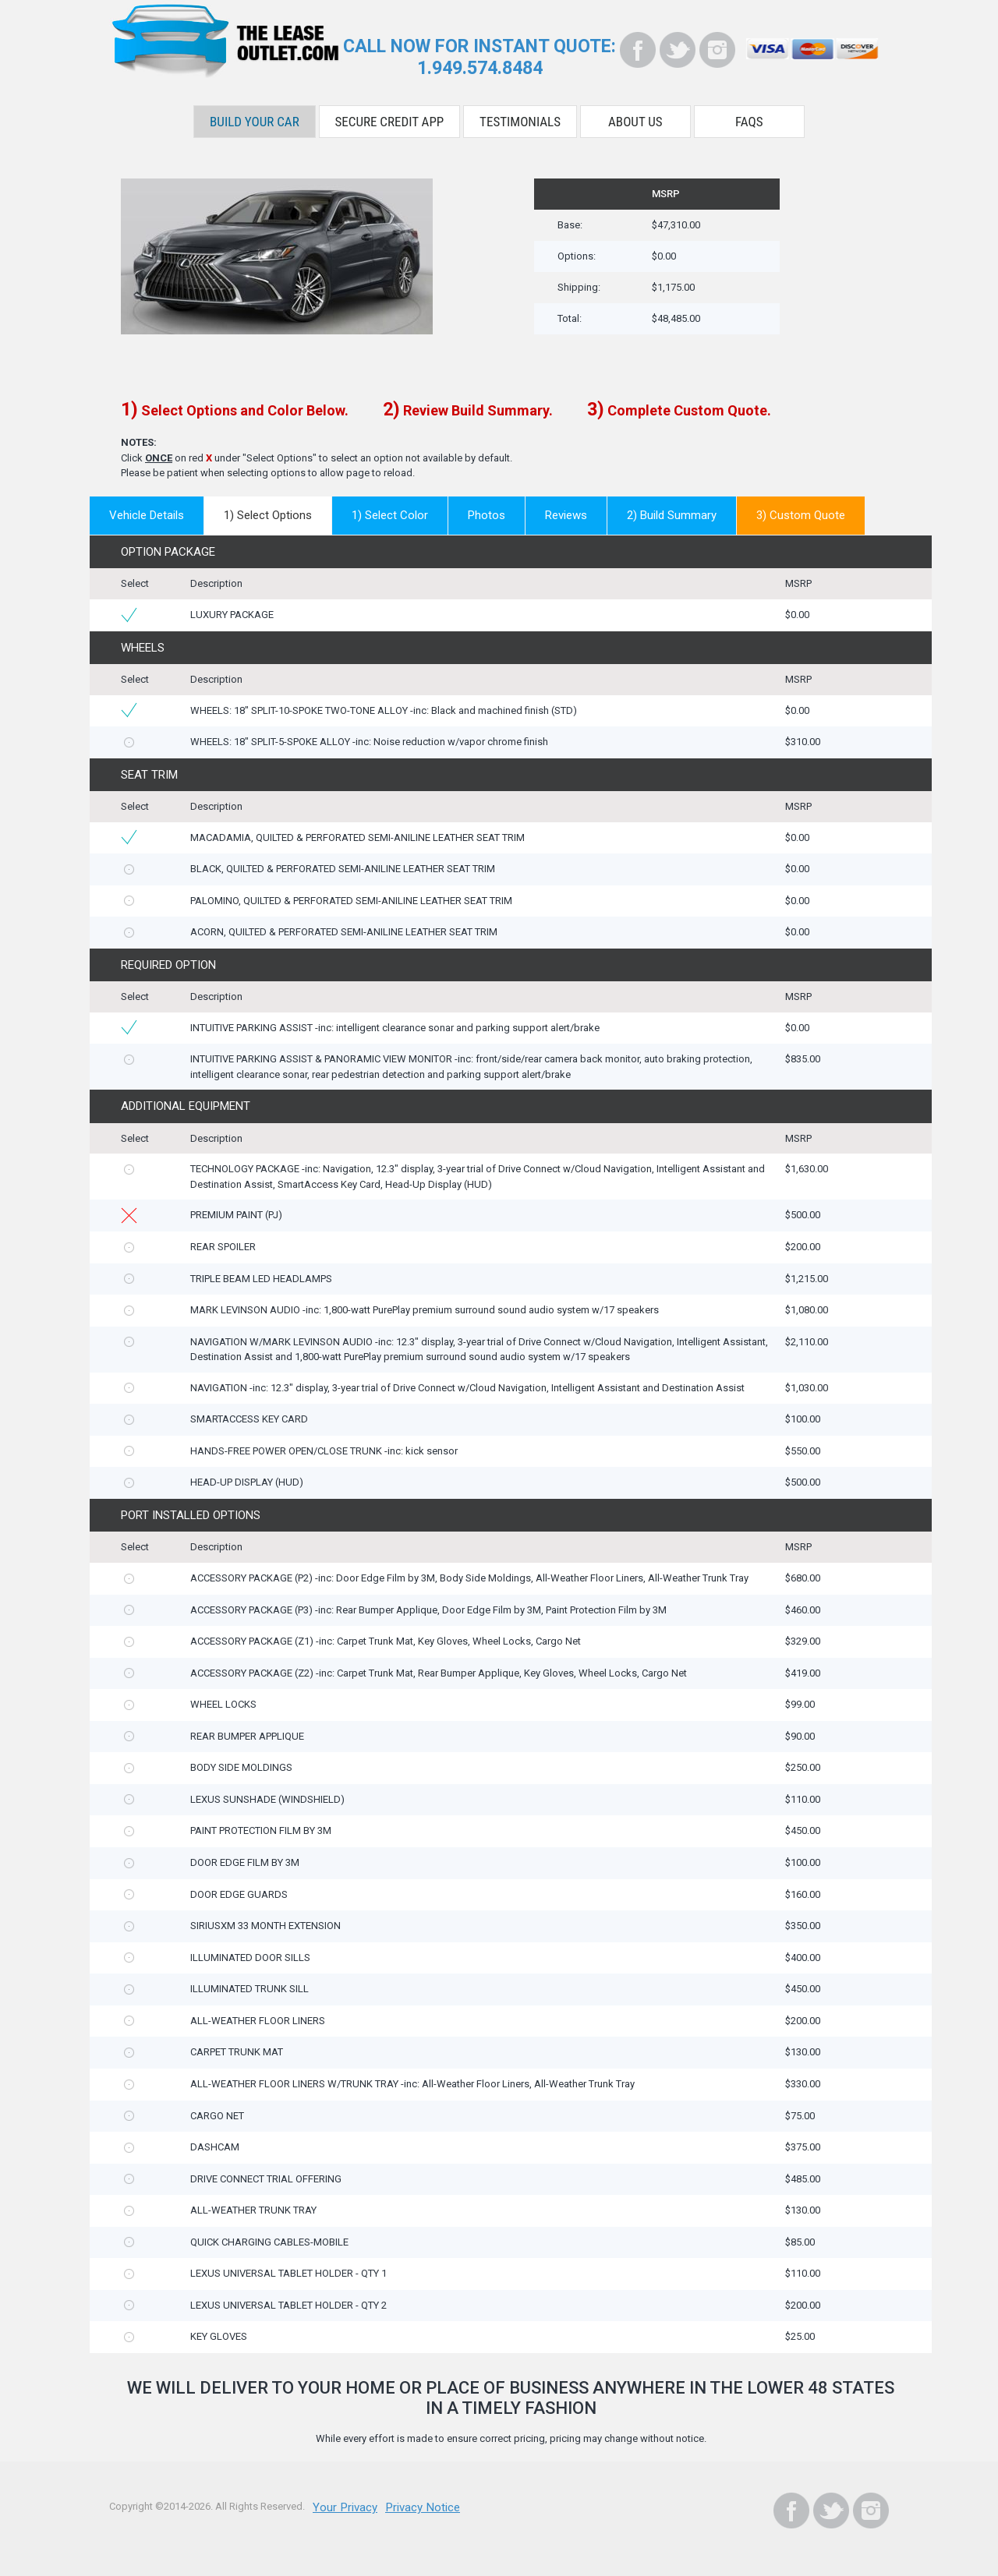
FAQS (749, 115)
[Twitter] (677, 50)
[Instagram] (717, 50)
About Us (635, 115)
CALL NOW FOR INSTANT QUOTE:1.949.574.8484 (480, 54)
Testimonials (520, 115)
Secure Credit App (389, 115)
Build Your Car (254, 115)
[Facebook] (638, 50)
